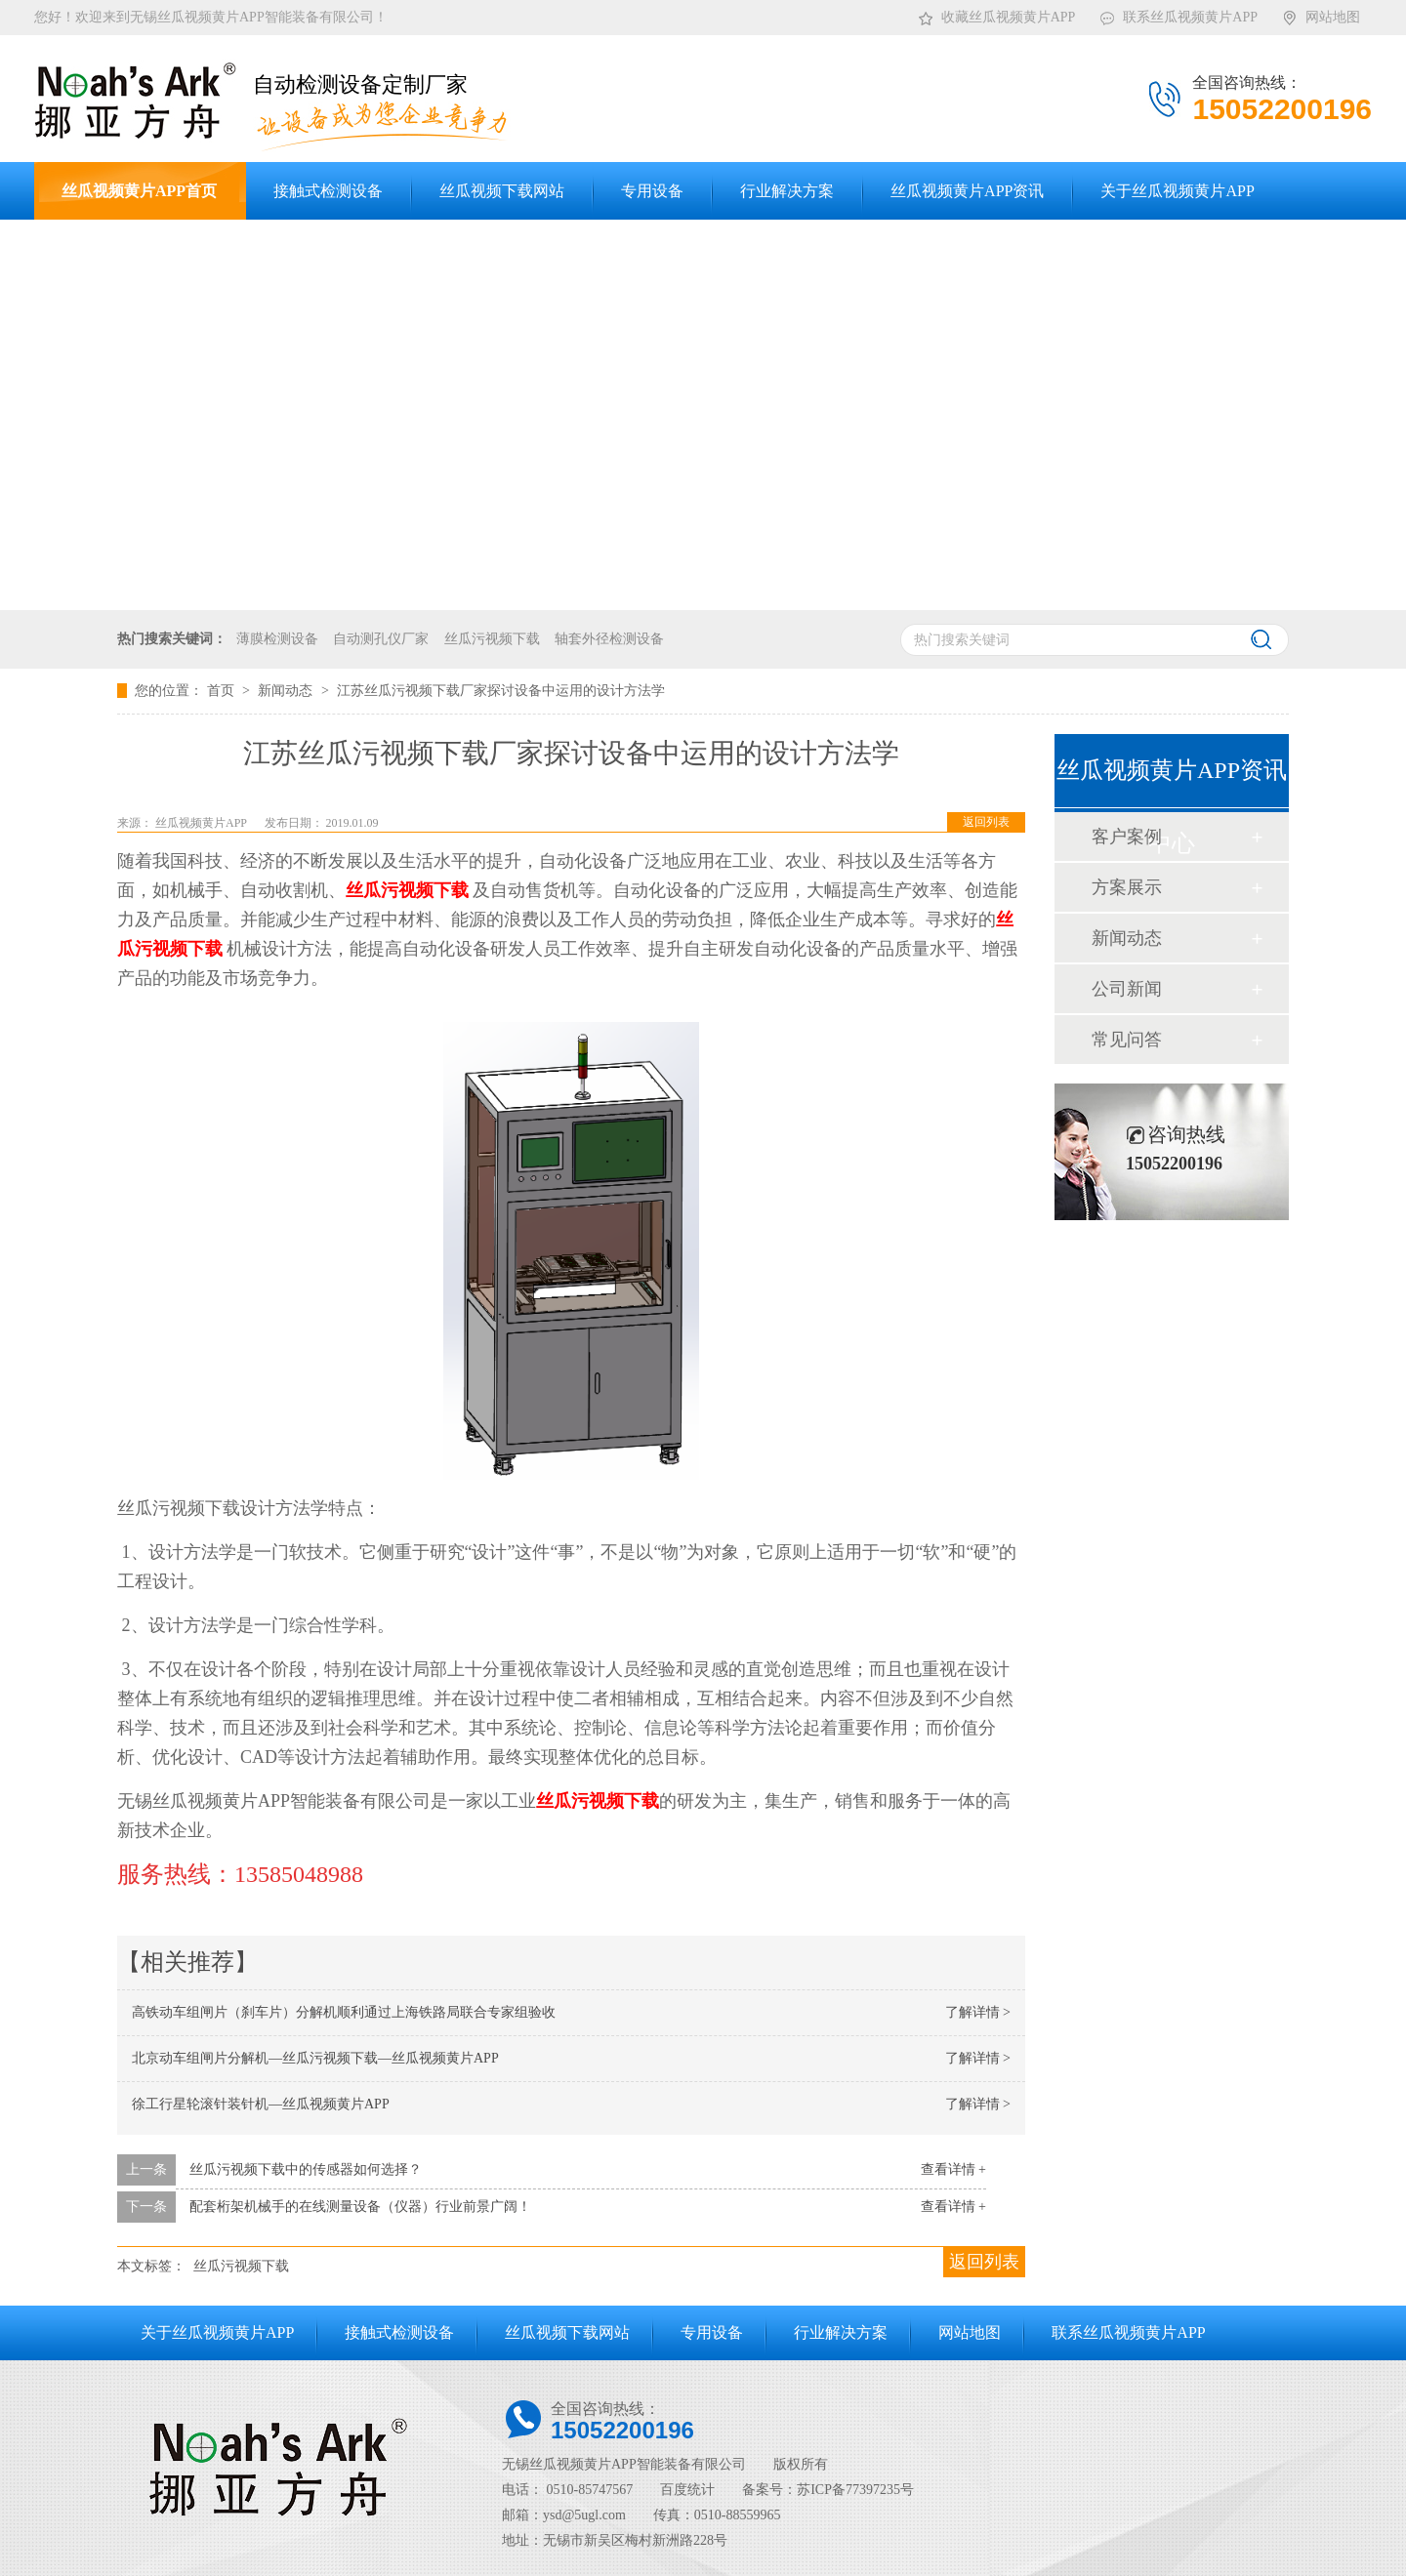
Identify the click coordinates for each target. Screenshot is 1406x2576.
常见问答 (1127, 1039)
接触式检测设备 (399, 2332)
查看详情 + (953, 2169)
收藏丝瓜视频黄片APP (996, 13)
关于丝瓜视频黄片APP (217, 2332)
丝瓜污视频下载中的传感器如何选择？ (305, 2169)
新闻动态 (287, 690)
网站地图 (1320, 13)
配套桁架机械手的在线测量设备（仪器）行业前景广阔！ (360, 2206)
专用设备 (712, 2332)
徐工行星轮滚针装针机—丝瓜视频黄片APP (261, 2104)
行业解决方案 (841, 2332)
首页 (222, 690)
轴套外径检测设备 (609, 639)
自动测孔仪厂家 (381, 639)
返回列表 (986, 822)
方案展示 (1127, 887)
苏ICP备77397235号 (855, 2489)
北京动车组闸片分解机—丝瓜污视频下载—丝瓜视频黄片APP (315, 2058)
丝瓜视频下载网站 (567, 2332)
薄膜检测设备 (277, 639)
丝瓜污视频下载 (492, 639)
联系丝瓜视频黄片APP (1178, 13)
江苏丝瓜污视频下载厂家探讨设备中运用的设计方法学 (501, 690)
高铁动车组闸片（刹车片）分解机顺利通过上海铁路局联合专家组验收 (344, 2012)
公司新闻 (1127, 989)
